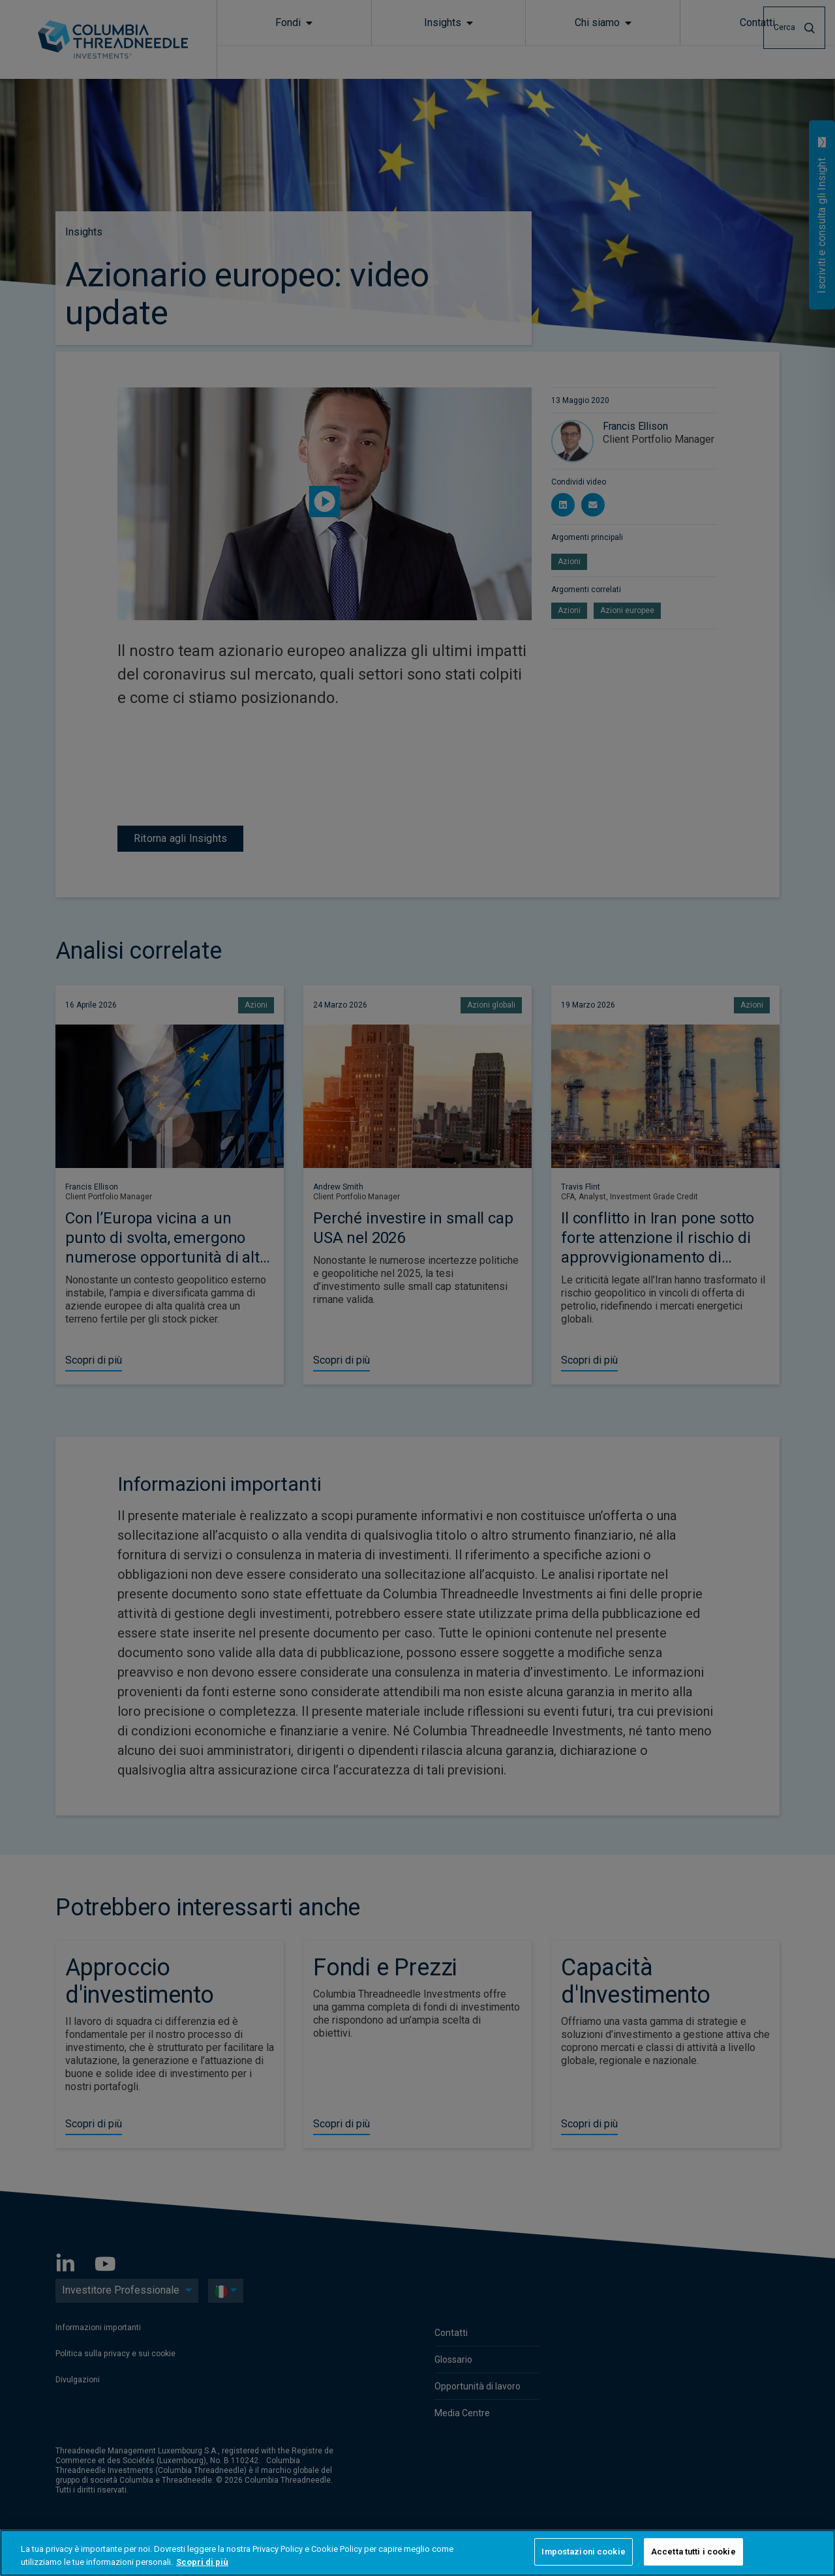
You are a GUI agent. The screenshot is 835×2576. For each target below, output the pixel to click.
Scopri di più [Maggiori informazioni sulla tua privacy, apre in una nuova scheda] (202, 2562)
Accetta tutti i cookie (693, 2551)
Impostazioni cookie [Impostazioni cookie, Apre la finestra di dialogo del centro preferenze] (583, 2551)
